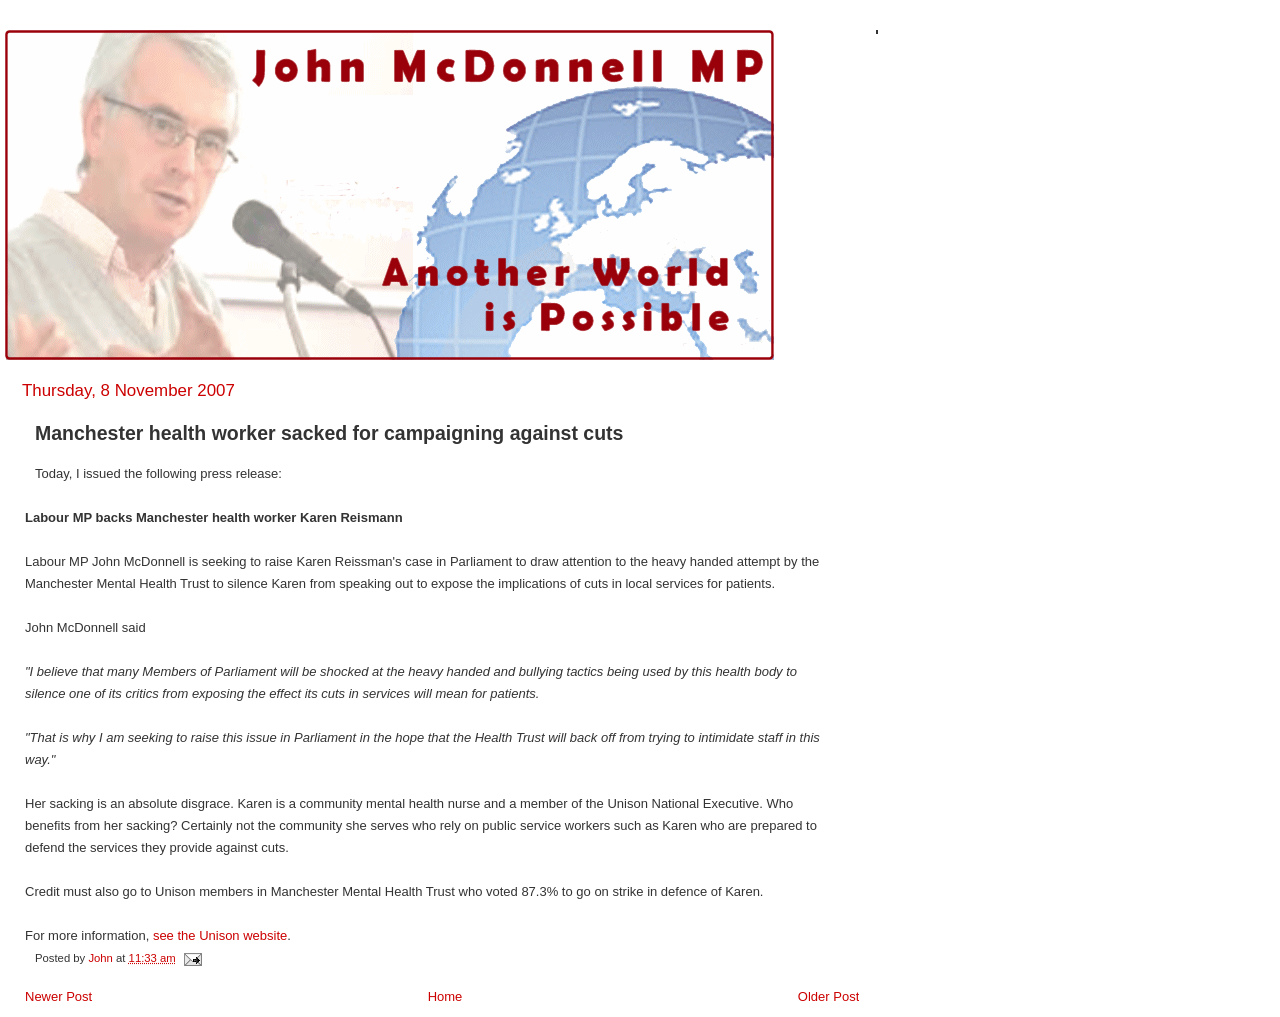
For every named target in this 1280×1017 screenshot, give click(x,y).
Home (445, 996)
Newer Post (58, 996)
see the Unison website (220, 935)
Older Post (828, 996)
